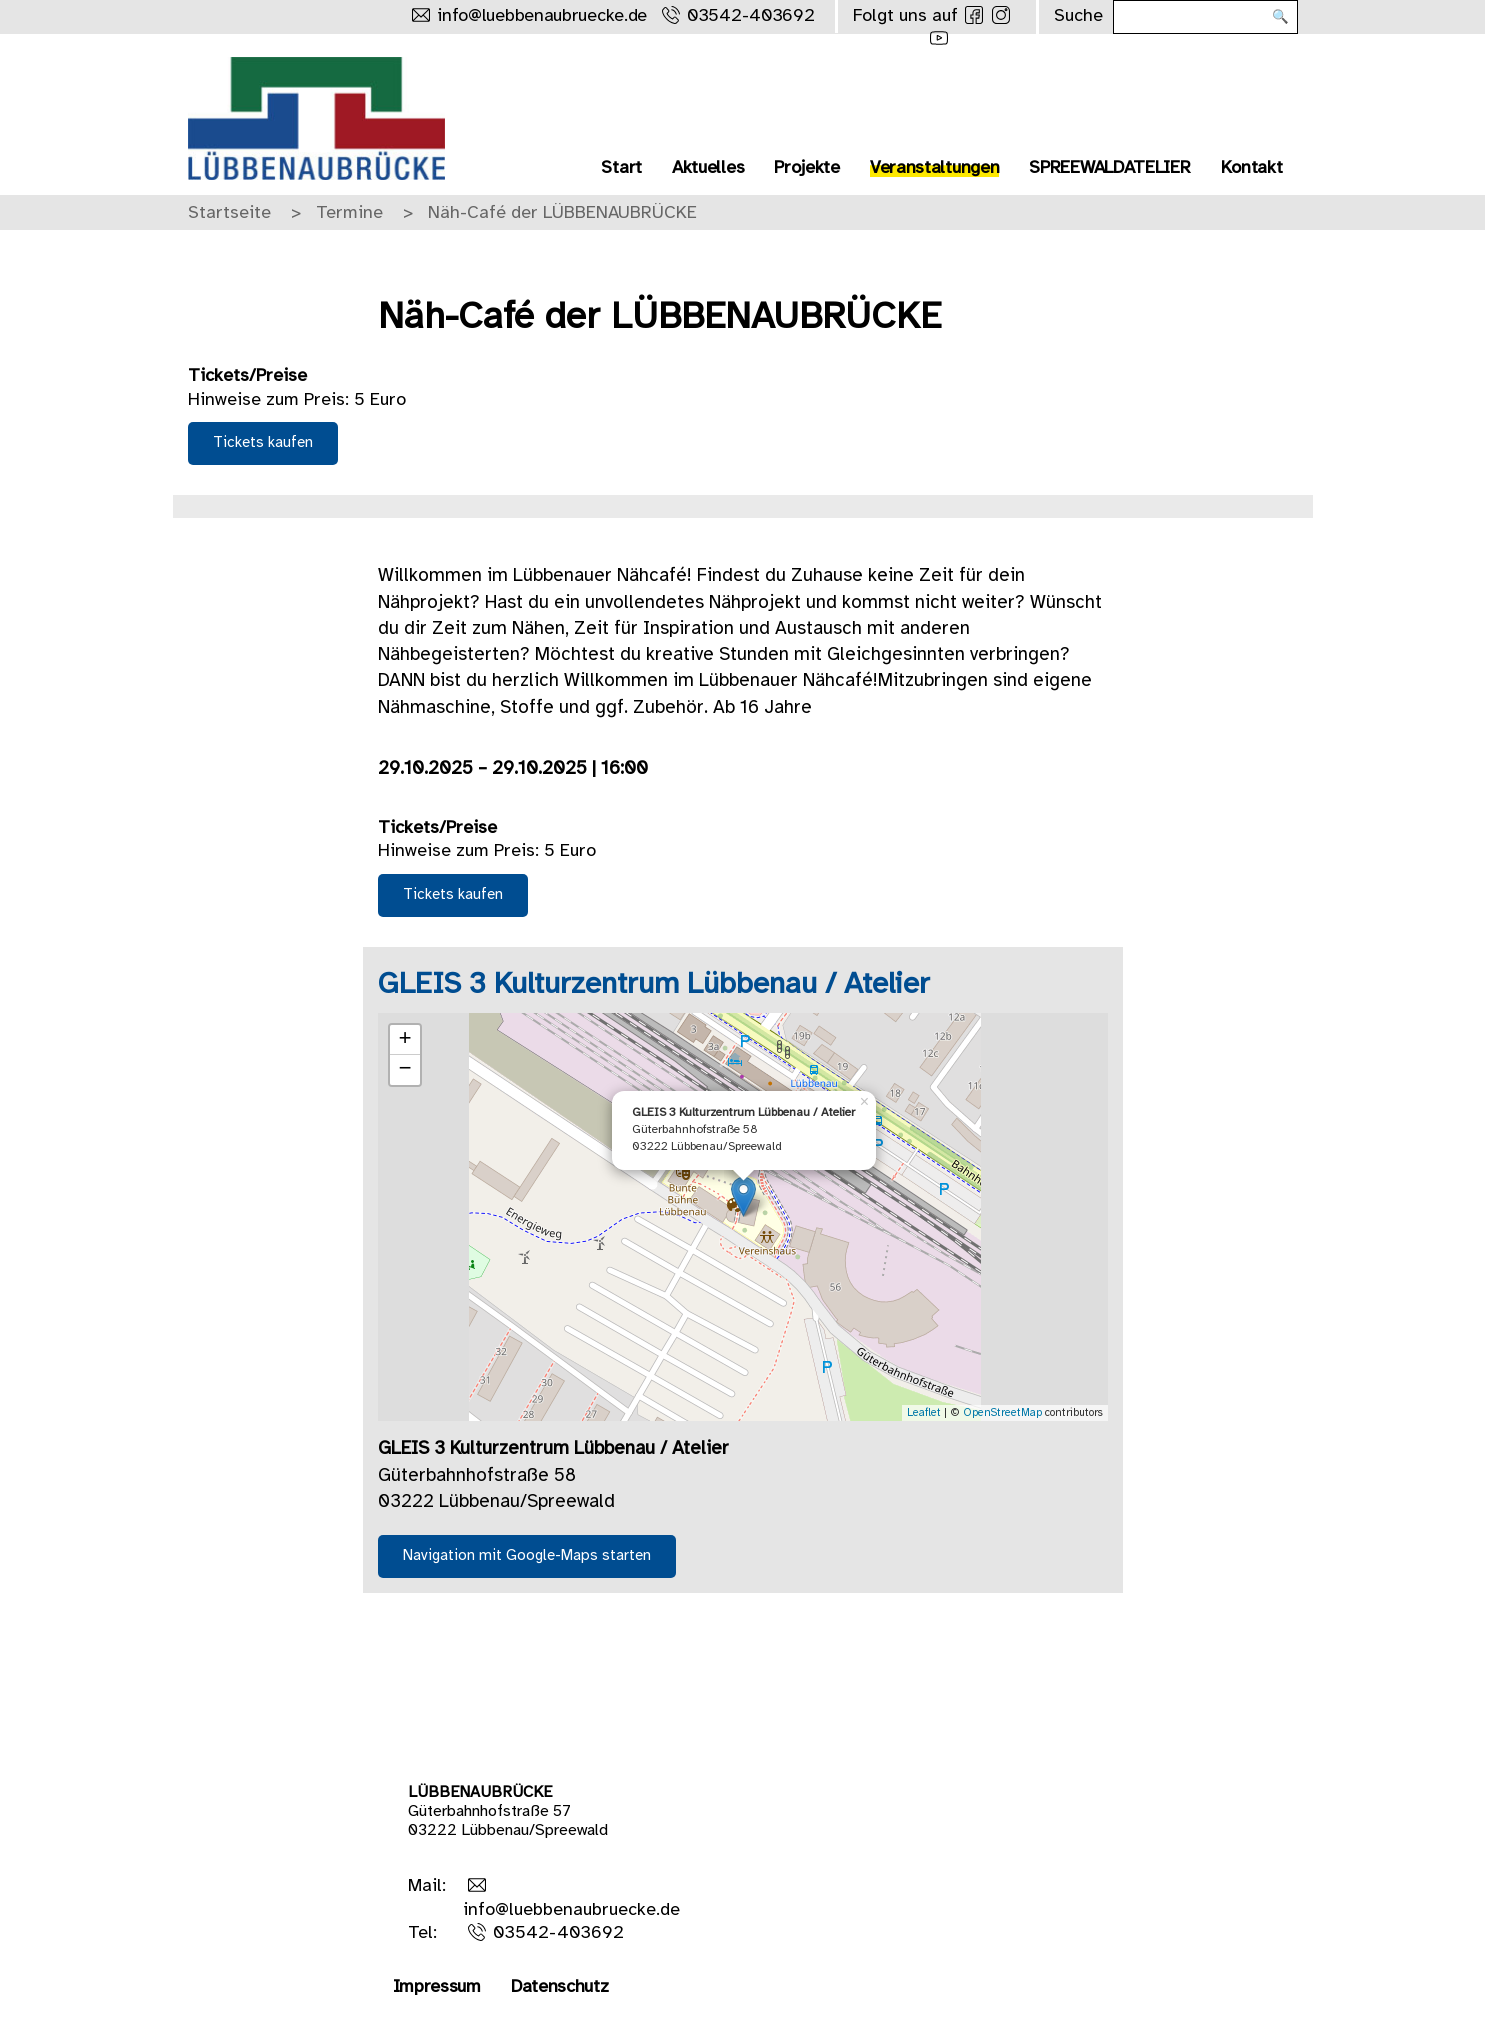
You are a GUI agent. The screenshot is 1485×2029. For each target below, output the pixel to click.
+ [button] (404, 1040)
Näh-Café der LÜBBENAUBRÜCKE (562, 213)
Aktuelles (708, 168)
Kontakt (1252, 168)
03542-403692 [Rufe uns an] (750, 16)
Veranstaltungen (935, 168)
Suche (1078, 16)
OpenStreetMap (1002, 1413)
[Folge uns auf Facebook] (974, 15)
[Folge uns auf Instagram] (1001, 15)
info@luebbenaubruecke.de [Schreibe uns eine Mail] (542, 16)
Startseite (229, 213)
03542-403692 (558, 1933)
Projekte (807, 168)
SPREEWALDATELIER (1109, 168)
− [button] (404, 1070)
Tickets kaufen (263, 443)
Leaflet (924, 1413)
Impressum (437, 1987)
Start (621, 168)
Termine (349, 213)
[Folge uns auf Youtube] (939, 38)
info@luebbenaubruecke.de (571, 1910)
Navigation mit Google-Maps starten (527, 1556)
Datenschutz (560, 1987)
